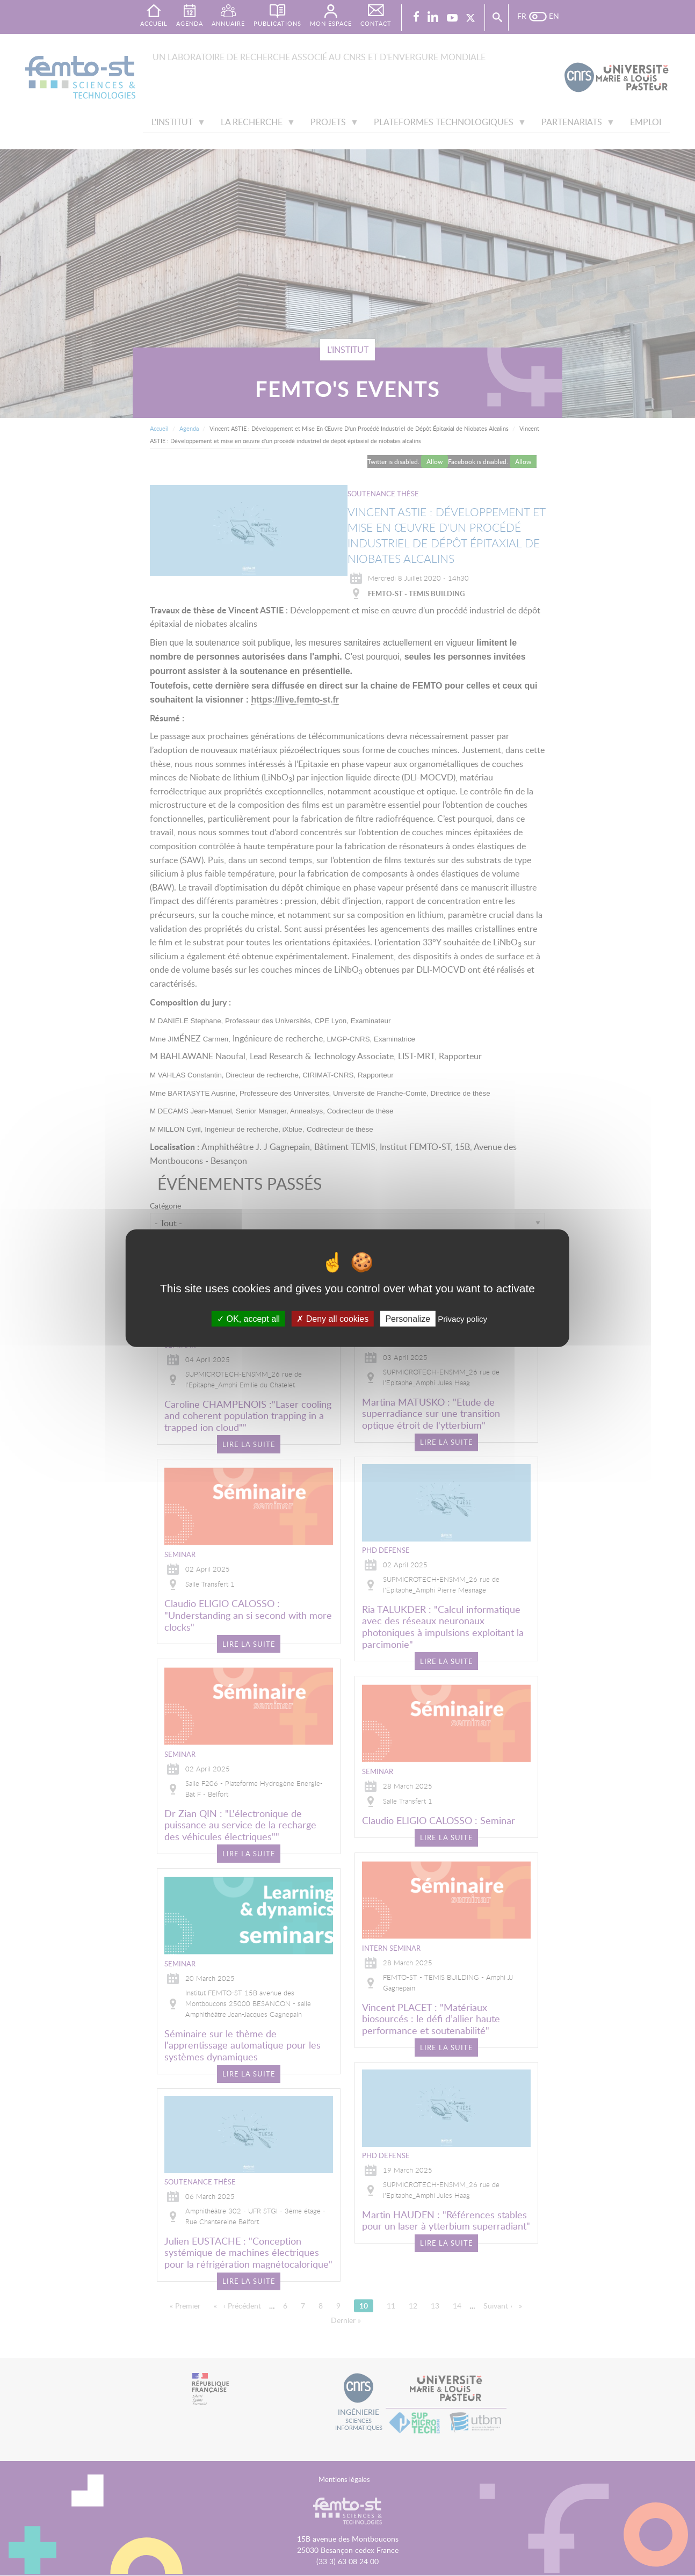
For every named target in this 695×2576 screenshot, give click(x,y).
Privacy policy (462, 1318)
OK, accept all (248, 1318)
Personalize (407, 1318)
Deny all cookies (332, 1318)
